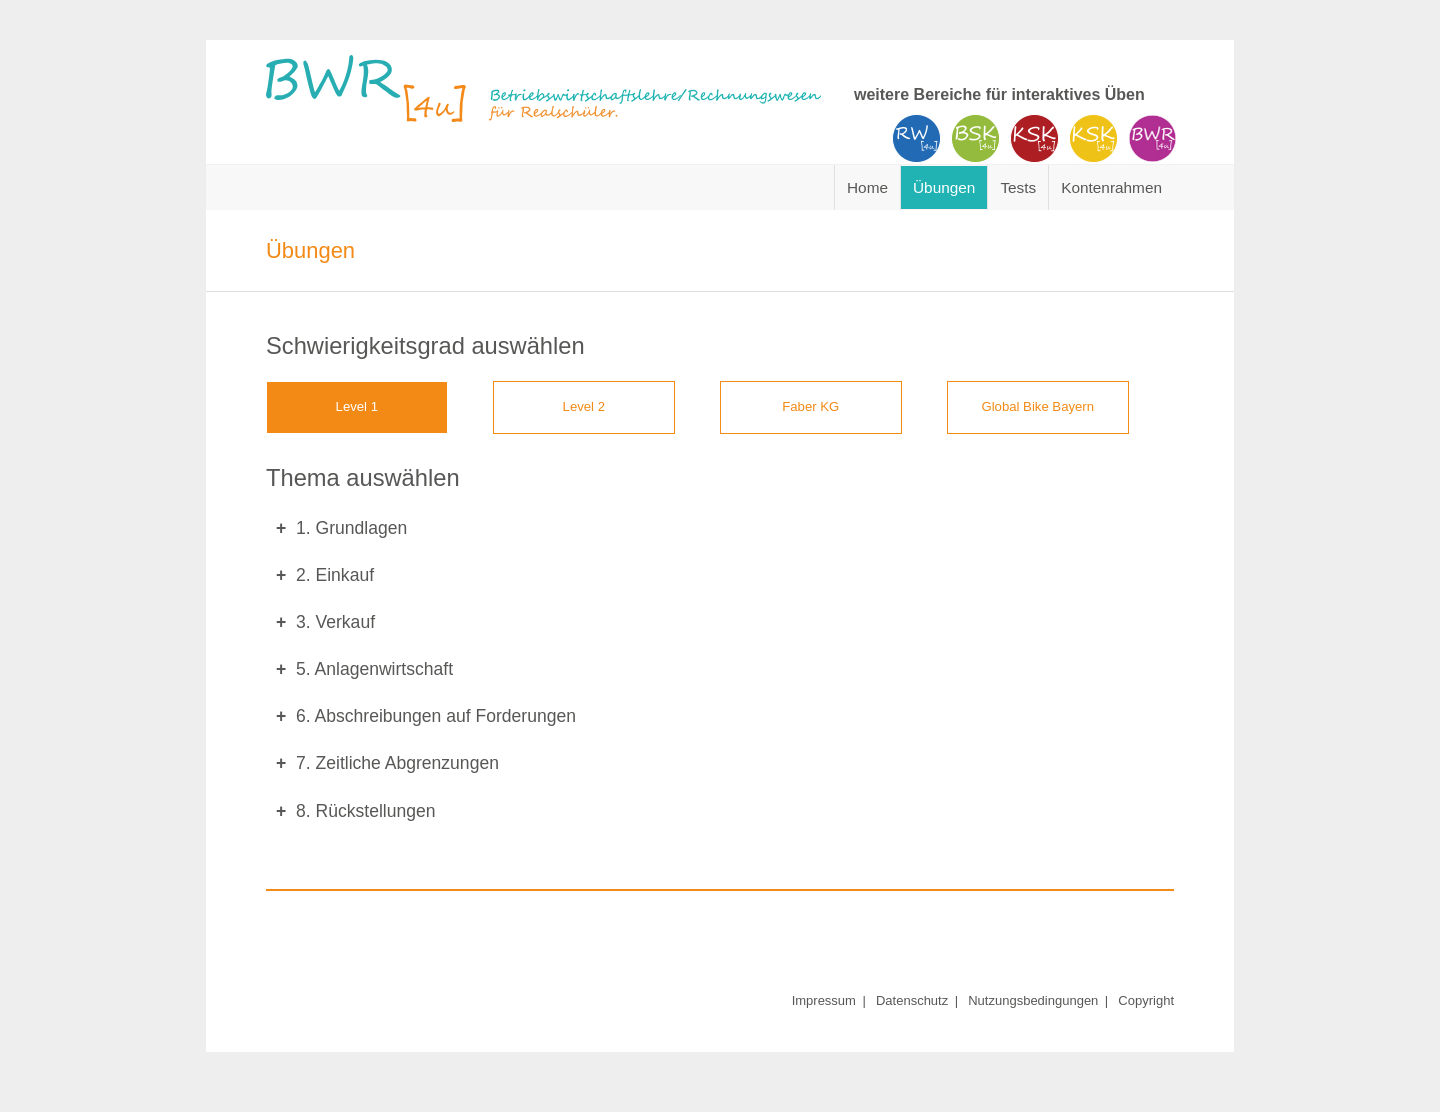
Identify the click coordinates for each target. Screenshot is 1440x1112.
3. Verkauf (335, 622)
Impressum (824, 1000)
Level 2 (584, 406)
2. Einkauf (335, 575)
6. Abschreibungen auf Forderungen (436, 716)
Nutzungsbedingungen (1033, 1000)
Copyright (1146, 1000)
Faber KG (810, 406)
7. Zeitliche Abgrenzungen (397, 763)
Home (867, 187)
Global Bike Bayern (1037, 406)
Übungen (944, 187)
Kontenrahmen (1111, 187)
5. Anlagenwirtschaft (374, 669)
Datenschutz (912, 1000)
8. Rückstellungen (365, 811)
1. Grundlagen (351, 528)
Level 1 (357, 406)
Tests (1018, 187)
